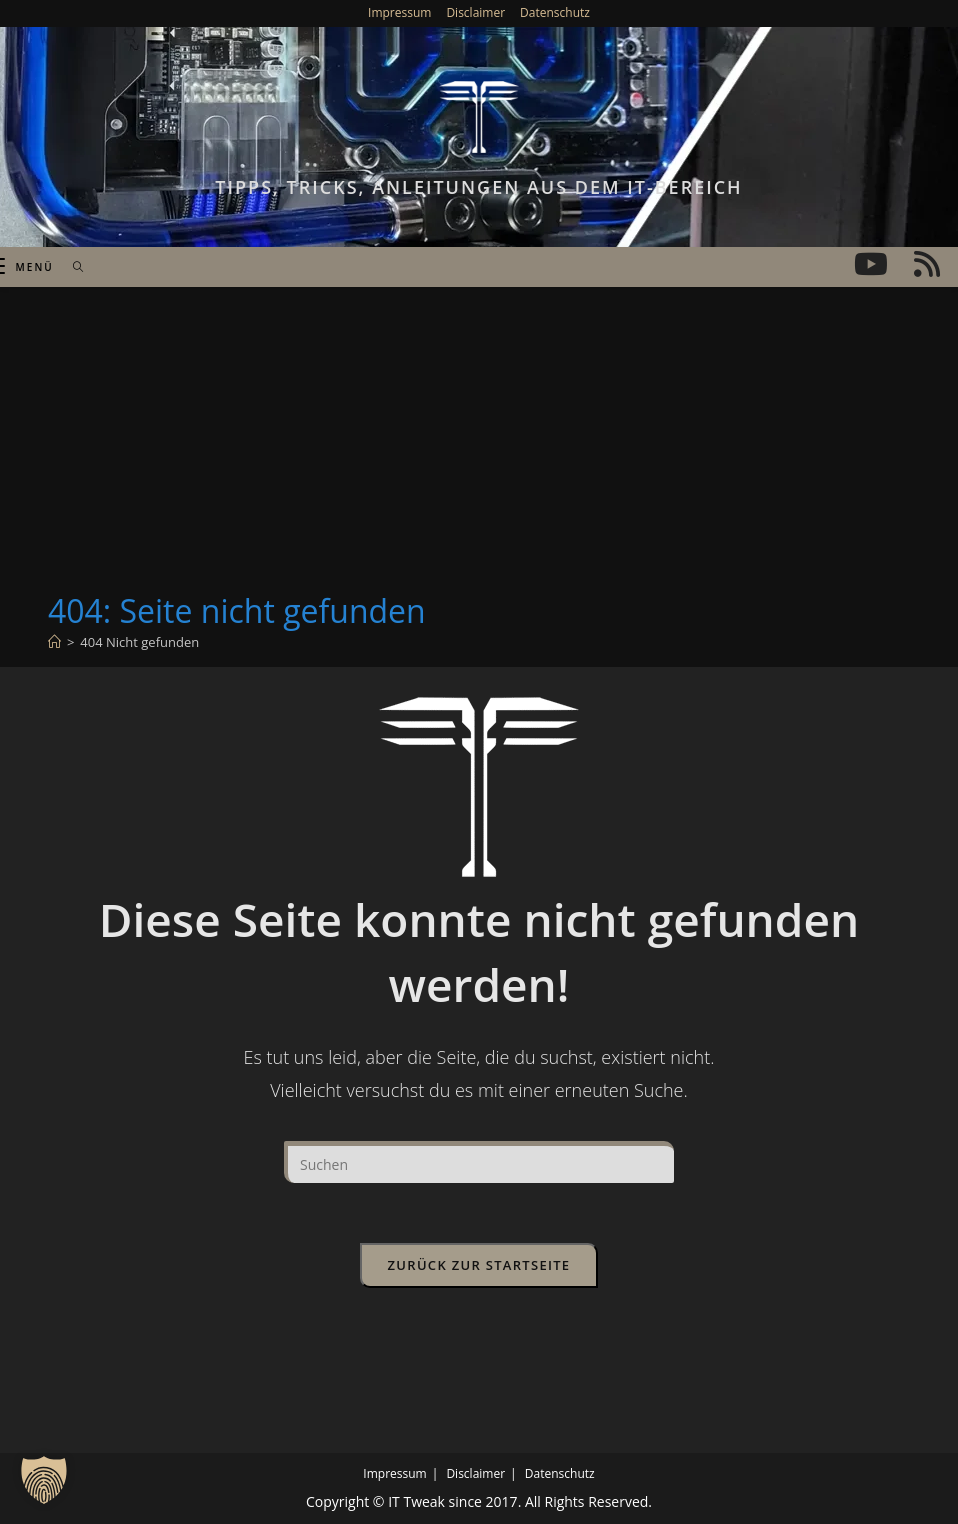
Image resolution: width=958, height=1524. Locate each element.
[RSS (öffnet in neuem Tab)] (927, 264)
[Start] (54, 642)
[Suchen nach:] (71, 267)
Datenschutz (555, 12)
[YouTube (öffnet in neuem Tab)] (871, 264)
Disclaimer (475, 12)
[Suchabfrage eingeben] (479, 1162)
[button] (44, 1480)
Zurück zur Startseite (479, 1265)
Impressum (399, 12)
